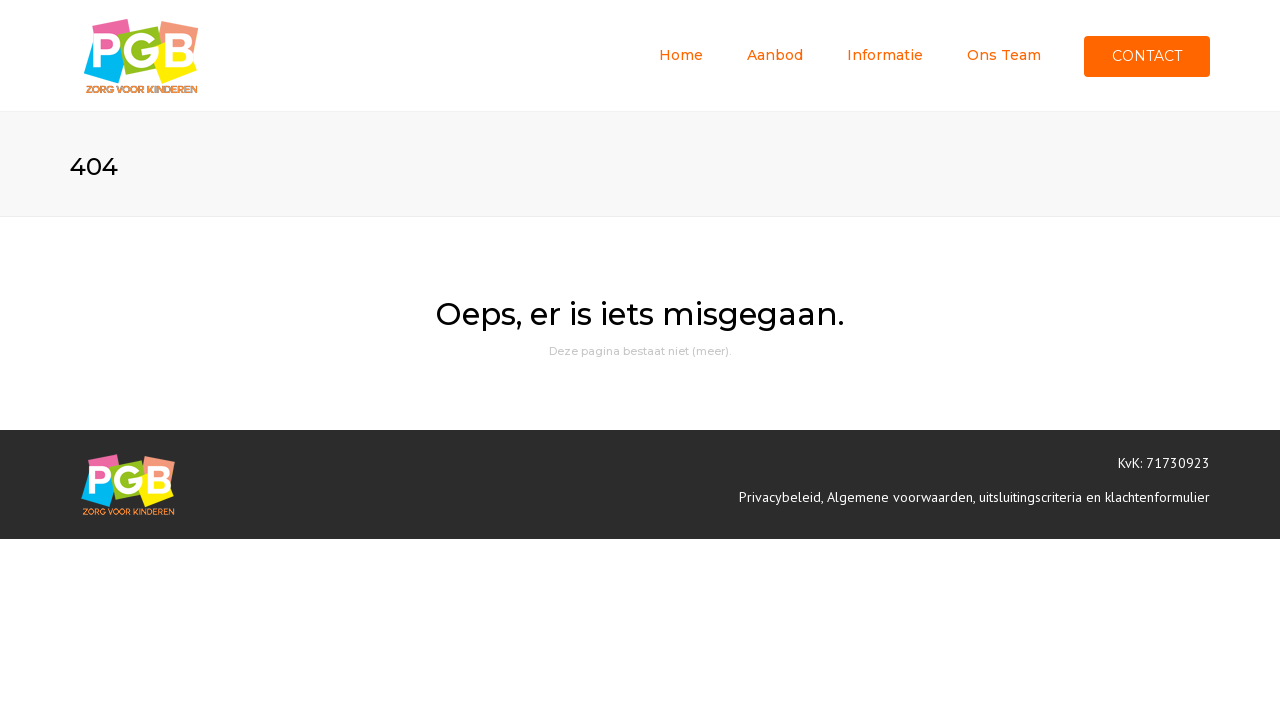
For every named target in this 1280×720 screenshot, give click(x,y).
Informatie (885, 55)
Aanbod (775, 55)
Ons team (1004, 55)
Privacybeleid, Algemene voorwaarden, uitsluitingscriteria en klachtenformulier (974, 497)
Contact (1147, 56)
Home (681, 55)
